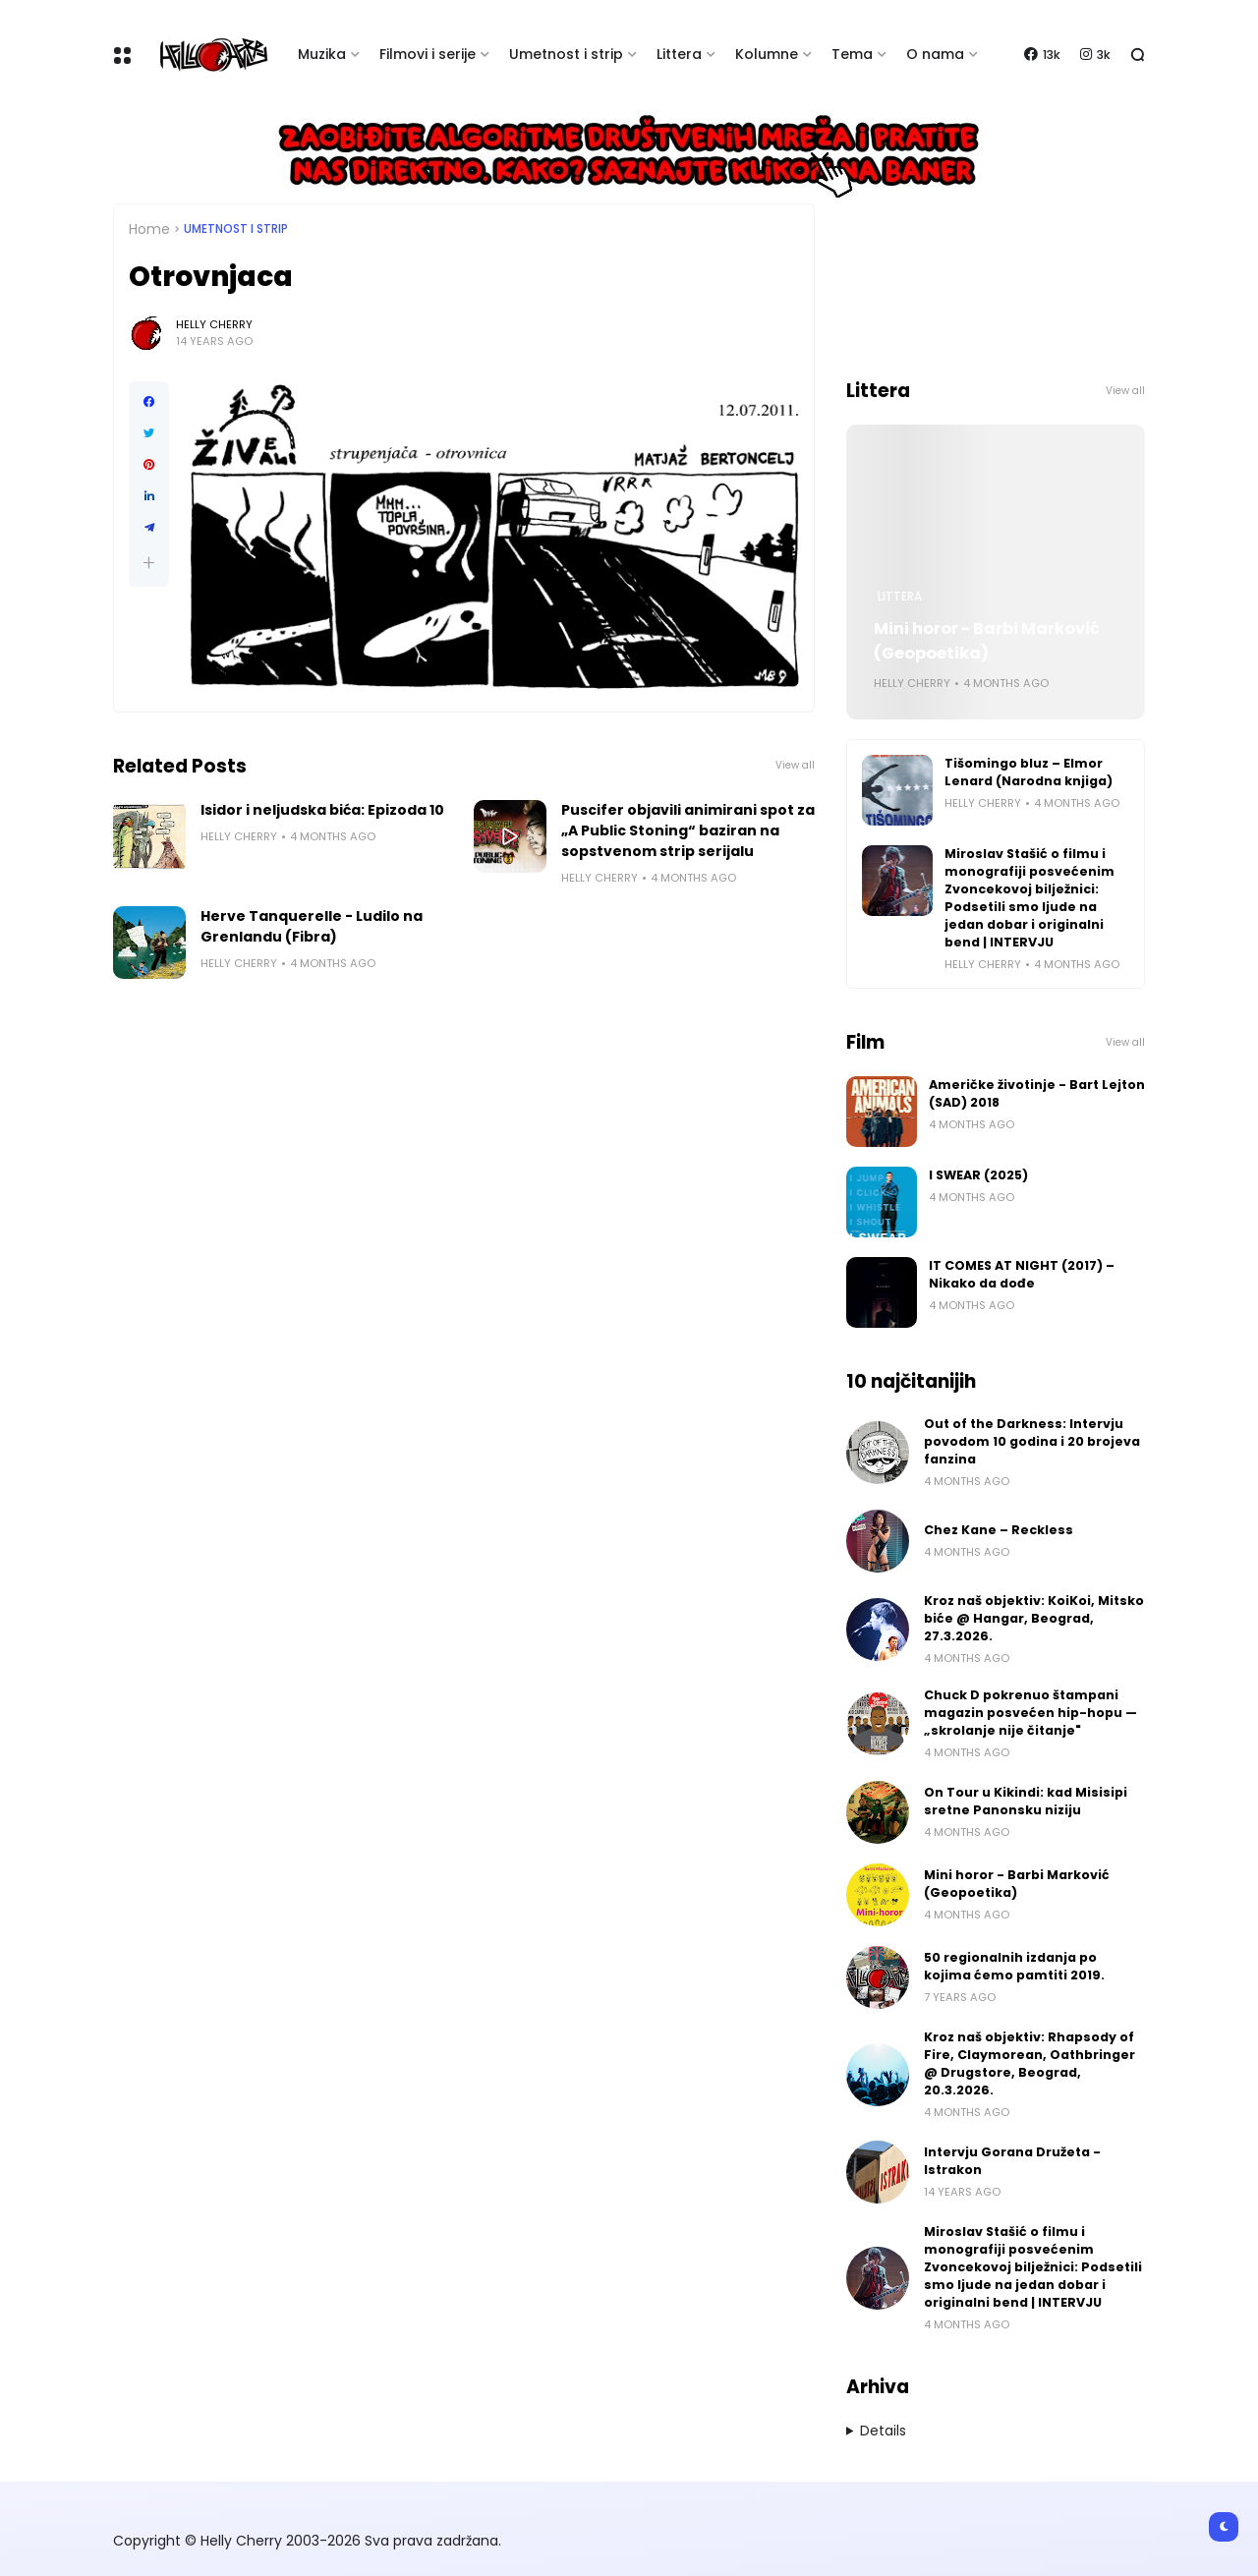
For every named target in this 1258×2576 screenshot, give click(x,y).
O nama (935, 54)
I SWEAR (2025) (978, 1175)
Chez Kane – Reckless (998, 1529)
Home (149, 229)
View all (795, 765)
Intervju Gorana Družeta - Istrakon (1012, 2161)
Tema (852, 54)
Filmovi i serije (427, 54)
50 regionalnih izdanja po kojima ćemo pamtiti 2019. (1014, 1966)
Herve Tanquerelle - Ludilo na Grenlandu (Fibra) (311, 926)
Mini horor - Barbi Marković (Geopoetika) (987, 640)
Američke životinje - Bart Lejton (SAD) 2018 (1037, 1093)
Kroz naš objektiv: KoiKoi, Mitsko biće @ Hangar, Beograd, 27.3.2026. (1034, 1618)
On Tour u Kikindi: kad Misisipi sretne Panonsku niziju (1025, 1801)
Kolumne (766, 54)
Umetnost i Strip (236, 229)
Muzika (322, 54)
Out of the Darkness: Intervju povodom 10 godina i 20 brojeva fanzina (1032, 1441)
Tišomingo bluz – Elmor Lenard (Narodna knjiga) (1028, 772)
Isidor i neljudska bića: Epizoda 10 (322, 810)
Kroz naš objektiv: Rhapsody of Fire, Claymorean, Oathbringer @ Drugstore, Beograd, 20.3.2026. (1029, 2063)
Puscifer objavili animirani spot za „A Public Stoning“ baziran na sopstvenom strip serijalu (688, 830)
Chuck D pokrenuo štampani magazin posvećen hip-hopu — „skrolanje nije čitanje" (1030, 1713)
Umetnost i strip (566, 54)
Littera (679, 54)
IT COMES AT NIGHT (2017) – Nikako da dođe (1022, 1274)
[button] (148, 562)
